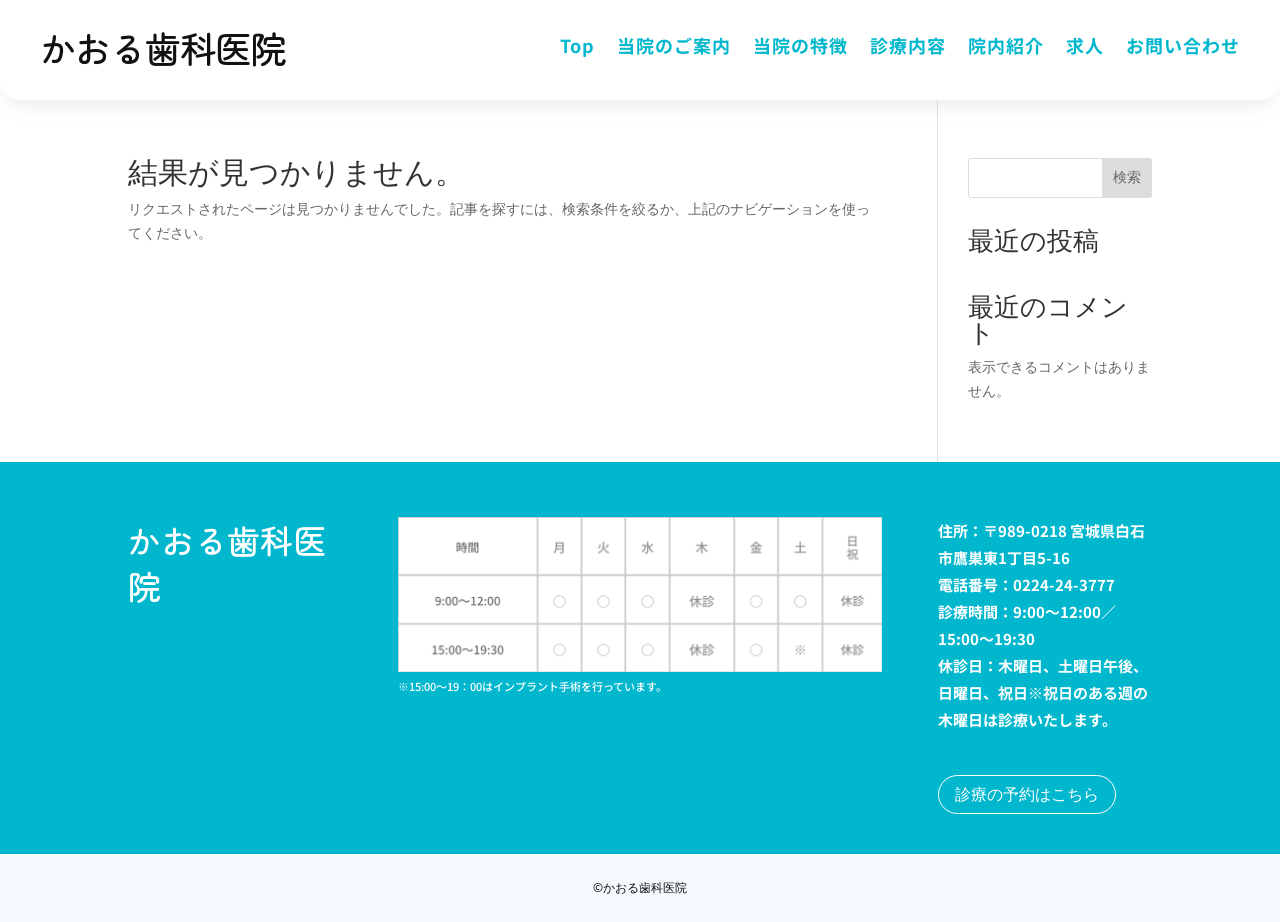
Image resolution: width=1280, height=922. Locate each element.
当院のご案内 (674, 48)
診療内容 (908, 48)
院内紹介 (1006, 48)
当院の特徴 (800, 48)
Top (577, 48)
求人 (1085, 48)
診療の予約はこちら (1027, 794)
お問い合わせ (1183, 48)
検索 (1127, 177)
